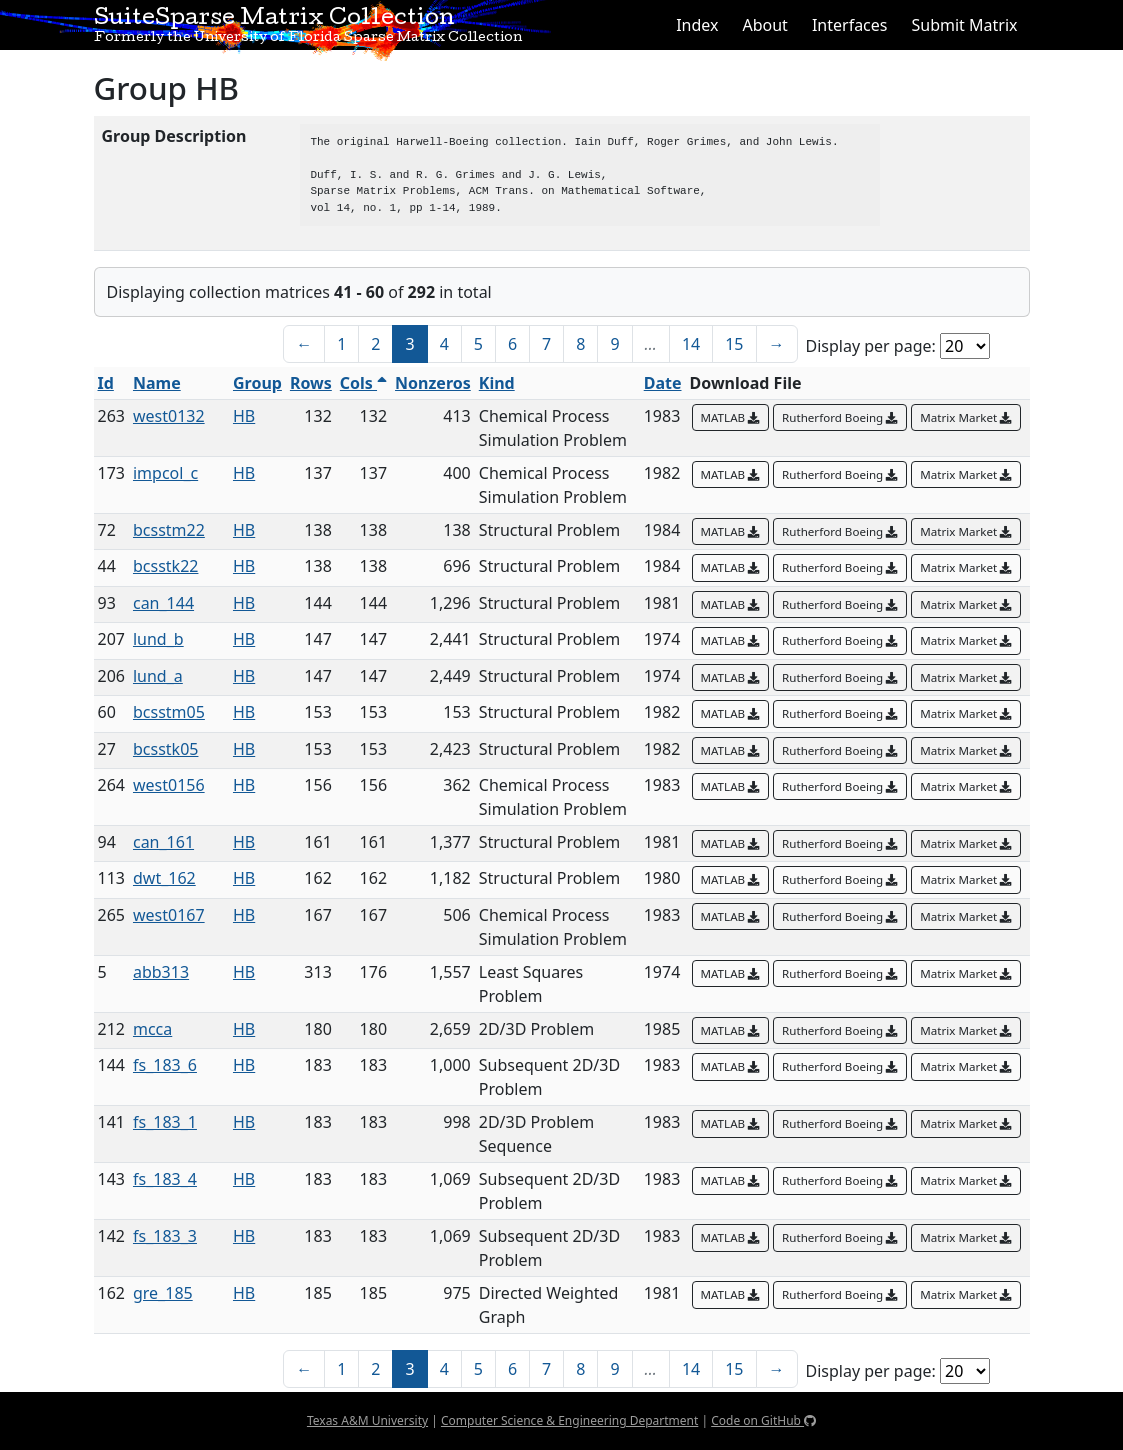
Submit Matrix (964, 25)
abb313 (161, 972)
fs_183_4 (165, 1179)
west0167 (169, 915)
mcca (152, 1029)
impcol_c (165, 473)
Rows (311, 383)
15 (734, 344)
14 (691, 344)
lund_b (158, 639)
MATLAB (731, 417)
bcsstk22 (165, 566)
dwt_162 (164, 878)
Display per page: (871, 346)
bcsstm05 (169, 712)
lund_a (158, 676)
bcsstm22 (169, 530)
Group (257, 383)
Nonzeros (433, 383)
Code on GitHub (763, 1420)
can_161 (163, 842)
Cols (363, 383)
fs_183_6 (165, 1065)
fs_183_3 (165, 1236)
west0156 (169, 785)
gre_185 (163, 1293)
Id (106, 383)
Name (157, 383)
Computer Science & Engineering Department (569, 1420)
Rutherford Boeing (840, 417)
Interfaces (850, 25)
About (764, 25)
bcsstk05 (165, 749)
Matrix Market (966, 417)
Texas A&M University (367, 1420)
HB (244, 416)
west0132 (169, 416)
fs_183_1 (165, 1122)
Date (663, 383)
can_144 (163, 603)
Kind (497, 383)
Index (697, 25)
